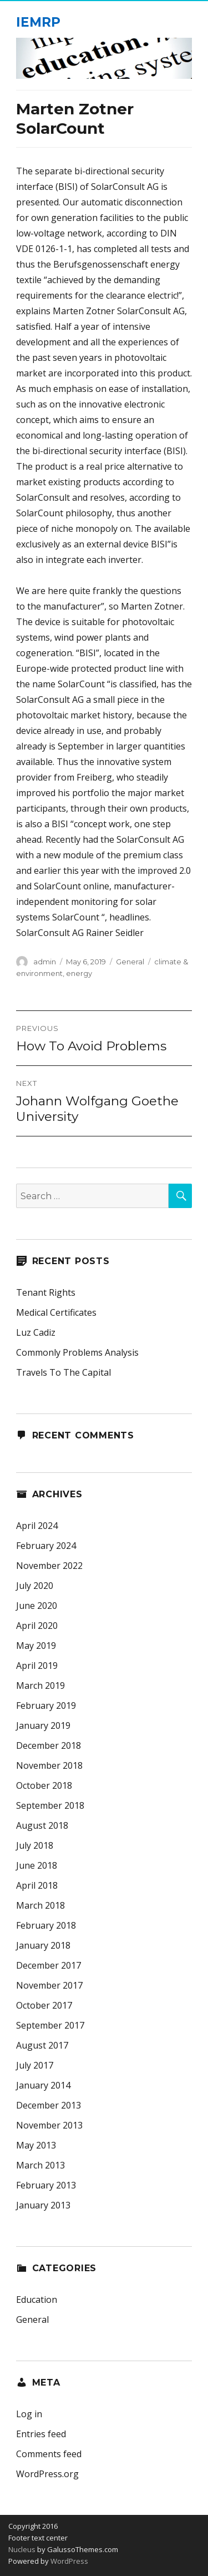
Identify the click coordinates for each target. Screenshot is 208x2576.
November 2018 (49, 1765)
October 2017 (44, 2005)
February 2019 (46, 1705)
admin (44, 961)
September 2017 (50, 2025)
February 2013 (46, 2185)
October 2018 (44, 1785)
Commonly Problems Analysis (77, 1352)
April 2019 (37, 1665)
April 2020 (37, 1625)
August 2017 (42, 2045)
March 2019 (40, 1685)
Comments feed (49, 2454)
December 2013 (48, 2105)
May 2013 (36, 2145)
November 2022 (49, 1565)
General (130, 961)
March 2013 (40, 2165)
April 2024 (37, 1526)
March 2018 (40, 1905)
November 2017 (49, 1985)
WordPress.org (47, 2474)
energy (79, 973)
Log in (29, 2414)
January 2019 (43, 1725)
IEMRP (38, 22)
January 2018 (43, 1945)
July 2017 (34, 2065)
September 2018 (50, 1805)
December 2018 (48, 1745)
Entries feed (41, 2434)
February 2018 (46, 1925)
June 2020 (36, 1605)
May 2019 (36, 1645)
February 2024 (46, 1545)
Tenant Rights (45, 1292)
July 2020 (34, 1585)
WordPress (68, 2561)
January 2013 (43, 2205)
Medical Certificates (56, 1312)
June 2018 (36, 1865)
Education (36, 2299)
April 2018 (37, 1885)
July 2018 (34, 1845)
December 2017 (48, 1965)
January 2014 (43, 2085)
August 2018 (42, 1825)
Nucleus (21, 2549)
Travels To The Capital (63, 1372)
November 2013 (49, 2125)
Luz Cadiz (35, 1332)
